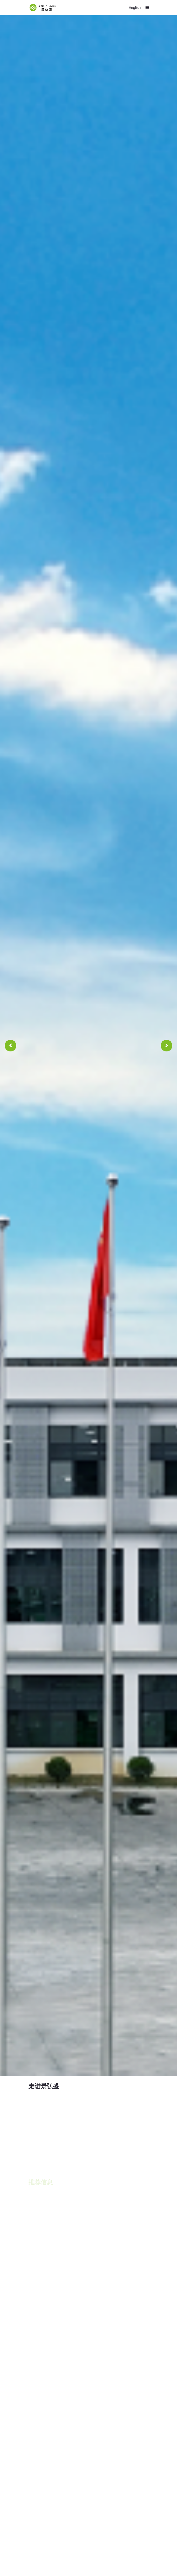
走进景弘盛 (43, 2086)
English (134, 8)
